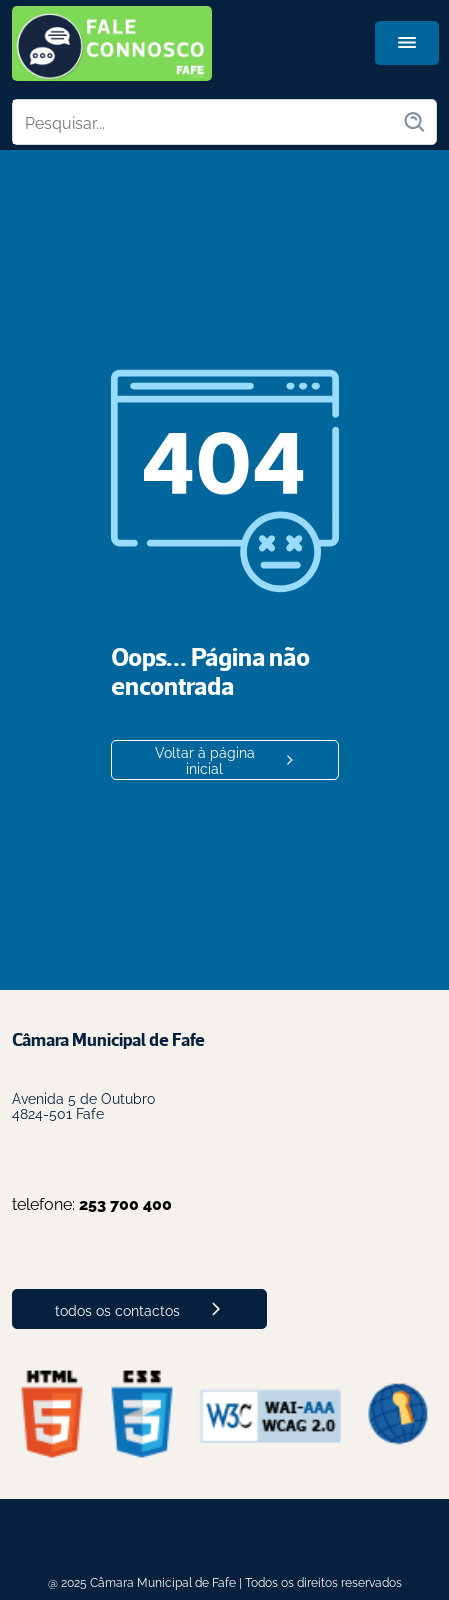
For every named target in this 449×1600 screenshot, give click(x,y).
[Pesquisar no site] (207, 122)
